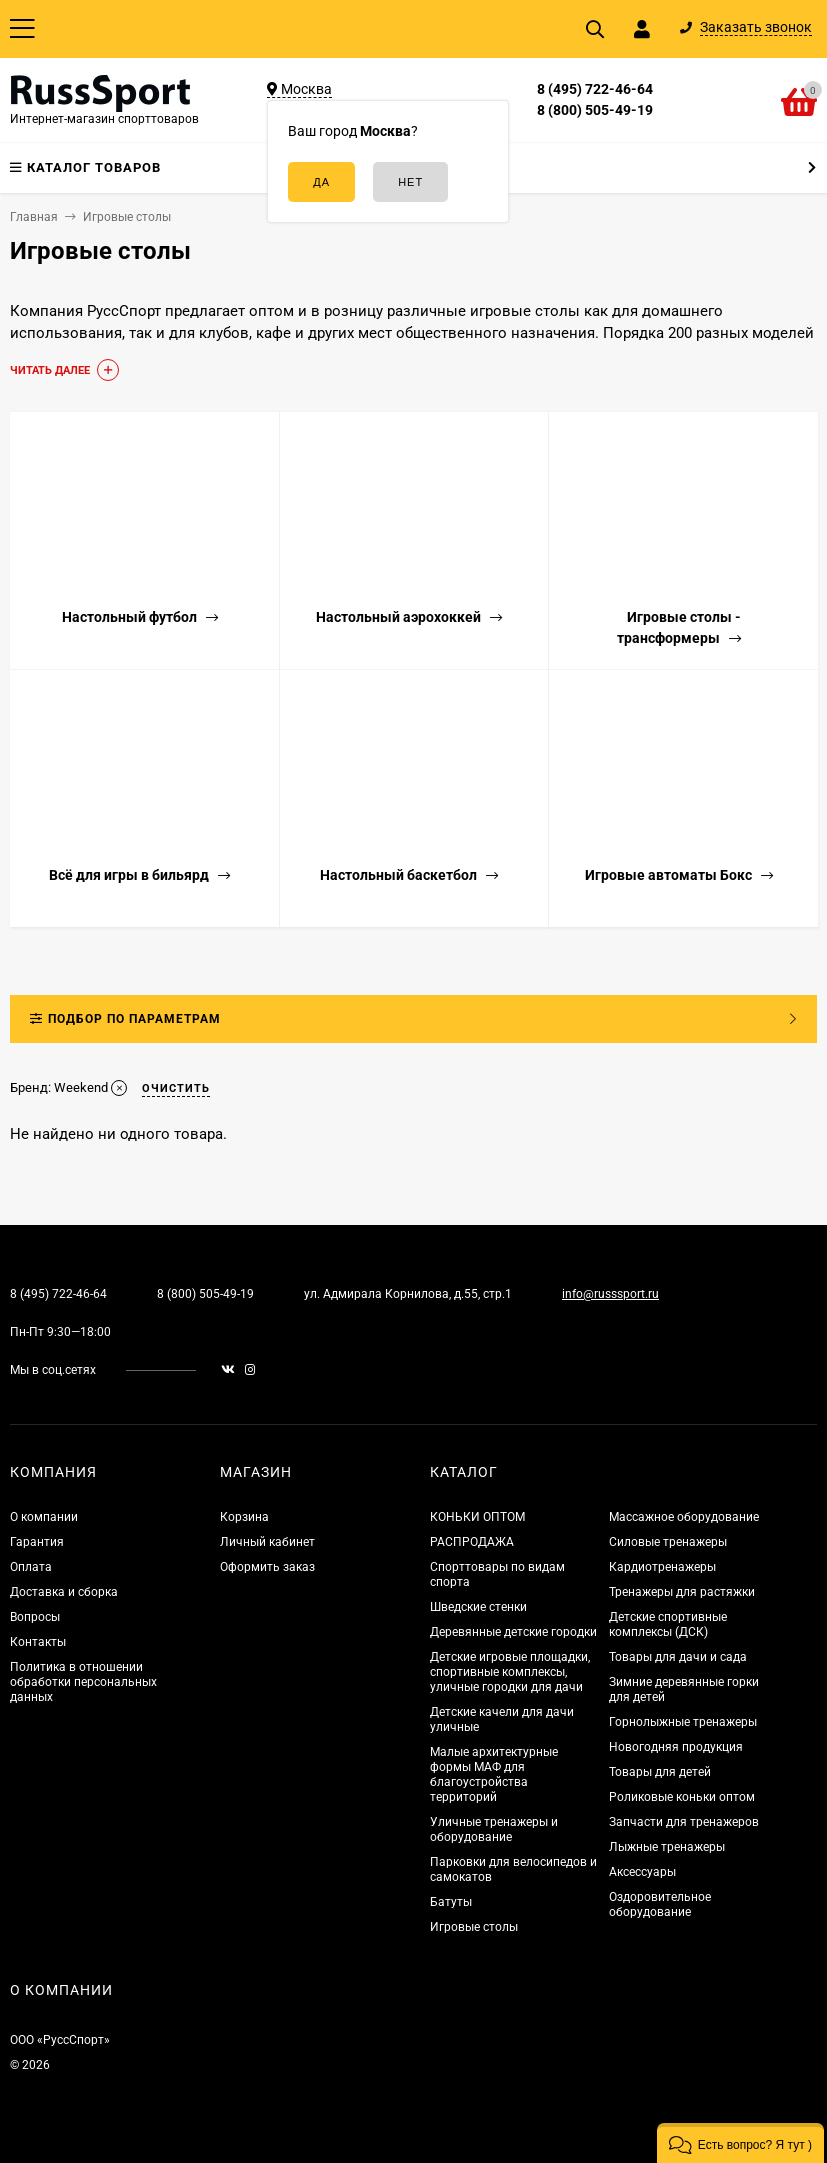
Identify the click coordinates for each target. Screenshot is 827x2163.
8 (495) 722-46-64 (595, 89)
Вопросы (35, 1617)
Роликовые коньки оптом (682, 1797)
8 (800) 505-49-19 (595, 110)
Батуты (451, 1902)
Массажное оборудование (684, 1517)
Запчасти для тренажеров (684, 1822)
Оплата (31, 1567)
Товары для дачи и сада (678, 1657)
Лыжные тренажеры (667, 1847)
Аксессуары (642, 1872)
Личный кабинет (267, 1542)
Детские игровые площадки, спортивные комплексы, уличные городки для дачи (510, 1672)
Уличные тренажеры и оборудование (494, 1829)
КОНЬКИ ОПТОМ (477, 1517)
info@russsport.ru (610, 1294)
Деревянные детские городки (513, 1632)
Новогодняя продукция (676, 1747)
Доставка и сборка (64, 1592)
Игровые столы (474, 1927)
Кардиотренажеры (662, 1567)
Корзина (244, 1517)
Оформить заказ (267, 1567)
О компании (44, 1517)
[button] (740, 2143)
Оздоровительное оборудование (660, 1904)
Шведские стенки (478, 1607)
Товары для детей (660, 1772)
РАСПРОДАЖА (472, 1542)
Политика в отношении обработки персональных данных (83, 1682)
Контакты (38, 1642)
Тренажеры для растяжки (682, 1592)
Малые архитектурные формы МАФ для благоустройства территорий (494, 1774)
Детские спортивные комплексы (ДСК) (668, 1624)
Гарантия (37, 1542)
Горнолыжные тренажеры (683, 1722)
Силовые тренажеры (668, 1542)
